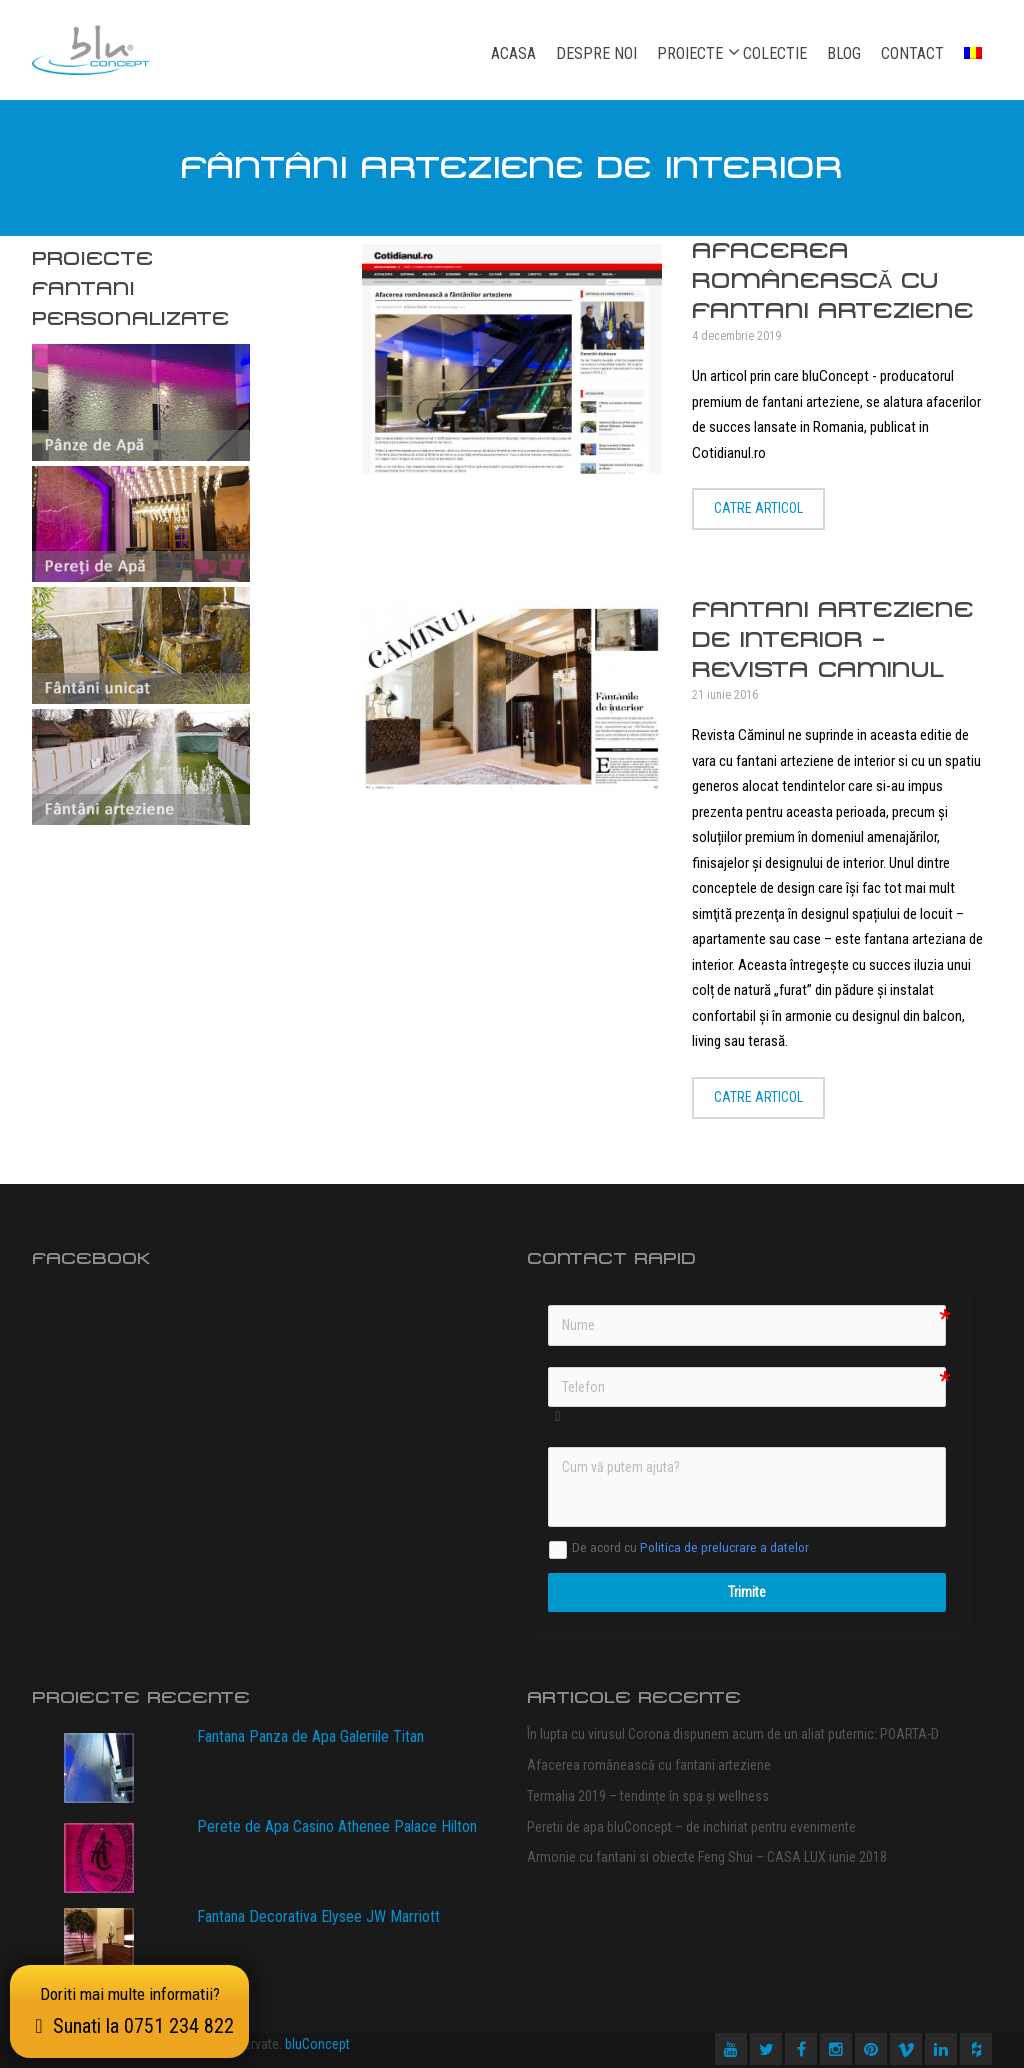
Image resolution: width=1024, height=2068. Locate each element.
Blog (844, 53)
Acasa (513, 53)
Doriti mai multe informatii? (129, 2011)
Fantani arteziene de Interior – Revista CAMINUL (833, 639)
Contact (912, 53)
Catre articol (758, 508)
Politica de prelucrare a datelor (724, 1547)
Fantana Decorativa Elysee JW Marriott (318, 1916)
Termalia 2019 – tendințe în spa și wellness (648, 1796)
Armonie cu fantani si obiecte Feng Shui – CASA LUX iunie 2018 (707, 1857)
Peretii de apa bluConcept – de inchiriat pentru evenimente (691, 1827)
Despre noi (596, 53)
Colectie (775, 53)
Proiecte (690, 53)
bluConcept (317, 2044)
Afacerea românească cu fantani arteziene (833, 280)
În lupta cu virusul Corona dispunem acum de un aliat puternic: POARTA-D (733, 1734)
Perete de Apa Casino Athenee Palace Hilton (337, 1826)
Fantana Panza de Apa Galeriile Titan (310, 1736)
